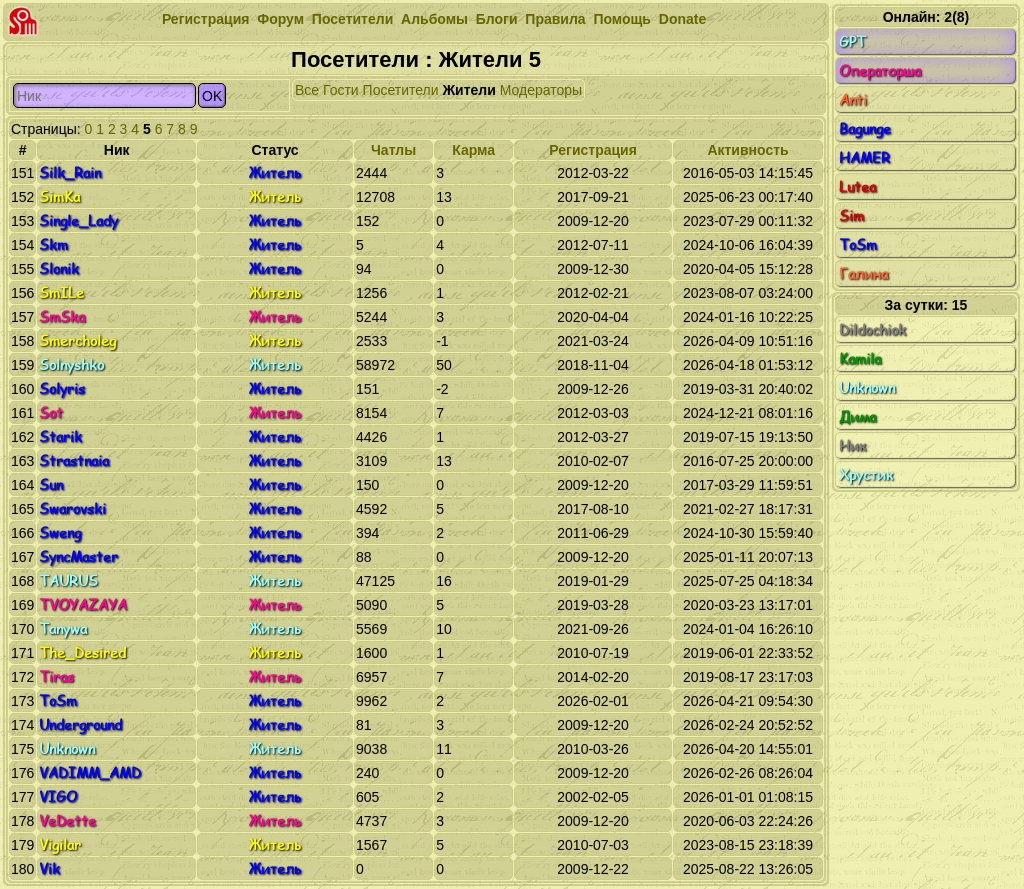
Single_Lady (78, 220)
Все (307, 90)
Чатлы (393, 150)
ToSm (58, 700)
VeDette (67, 820)
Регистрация (206, 19)
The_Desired (82, 652)
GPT (926, 42)
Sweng (60, 532)
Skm (53, 244)
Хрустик (926, 475)
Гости (341, 90)
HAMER (926, 158)
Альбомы (434, 19)
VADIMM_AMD (90, 772)
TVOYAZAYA (83, 604)
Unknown (67, 748)
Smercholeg (77, 340)
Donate (682, 19)
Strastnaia (74, 460)
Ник (926, 446)
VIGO (58, 796)
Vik (49, 868)
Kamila (926, 359)
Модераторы (541, 90)
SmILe (61, 292)
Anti (926, 100)
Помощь (622, 19)
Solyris (62, 388)
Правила (555, 19)
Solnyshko (71, 364)
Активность (747, 150)
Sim (926, 216)
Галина (926, 274)
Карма (473, 150)
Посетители (352, 19)
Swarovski (72, 508)
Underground (80, 724)
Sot (51, 412)
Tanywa (63, 628)
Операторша (926, 71)
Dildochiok (926, 330)
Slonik (59, 268)
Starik (60, 436)
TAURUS (68, 580)
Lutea (926, 187)
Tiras (56, 676)
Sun (51, 484)
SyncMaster (78, 556)
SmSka (62, 316)
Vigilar (60, 844)
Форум (280, 19)
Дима (926, 417)
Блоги (497, 19)
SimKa (59, 196)
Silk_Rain (70, 172)
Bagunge (926, 129)
